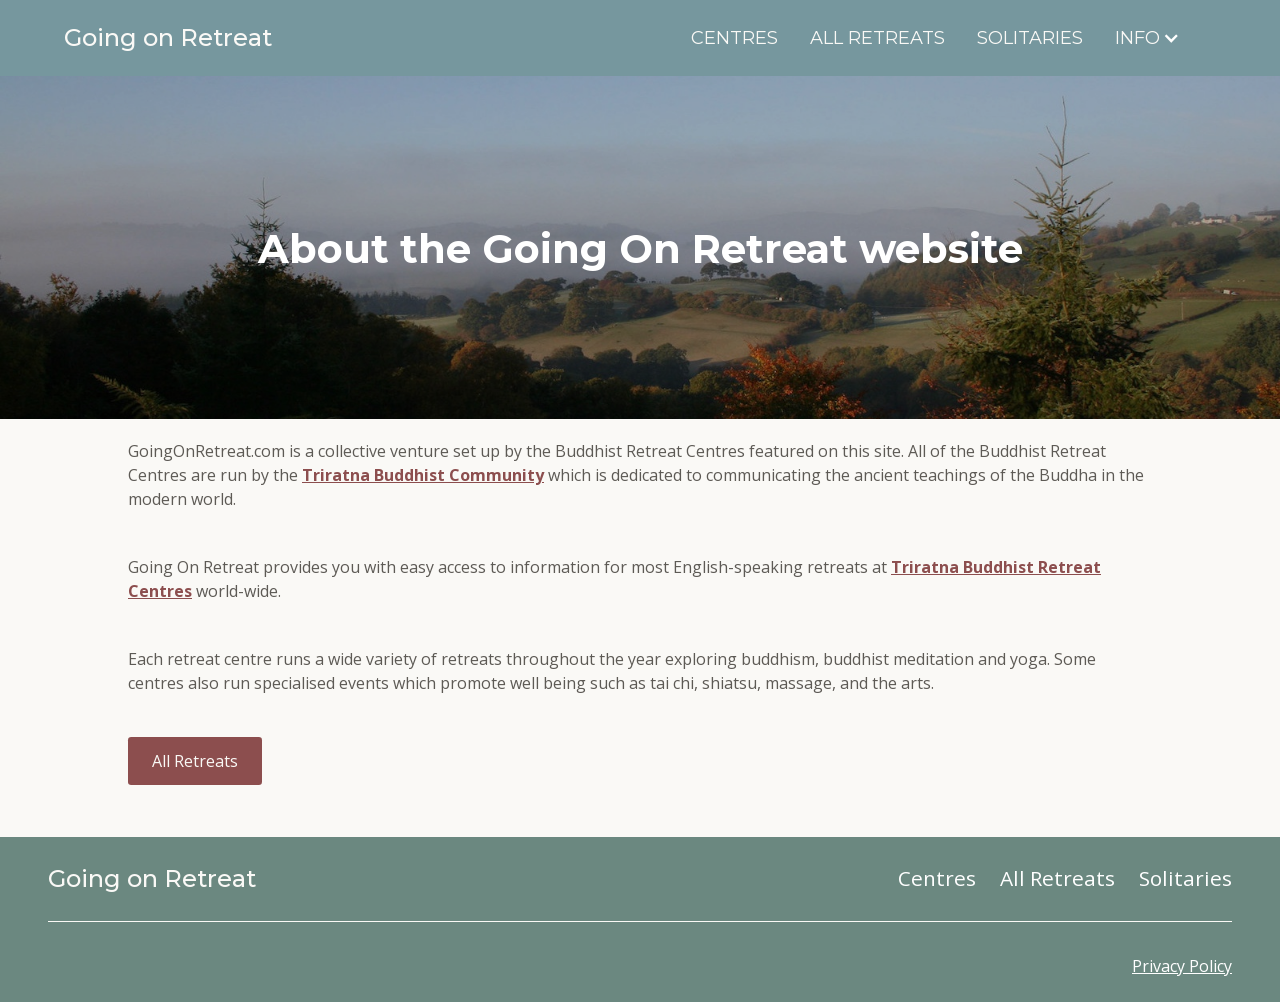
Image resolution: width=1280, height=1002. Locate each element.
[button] (1157, 38)
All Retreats (877, 38)
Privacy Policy (1182, 966)
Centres (734, 38)
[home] (221, 38)
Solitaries (1030, 38)
